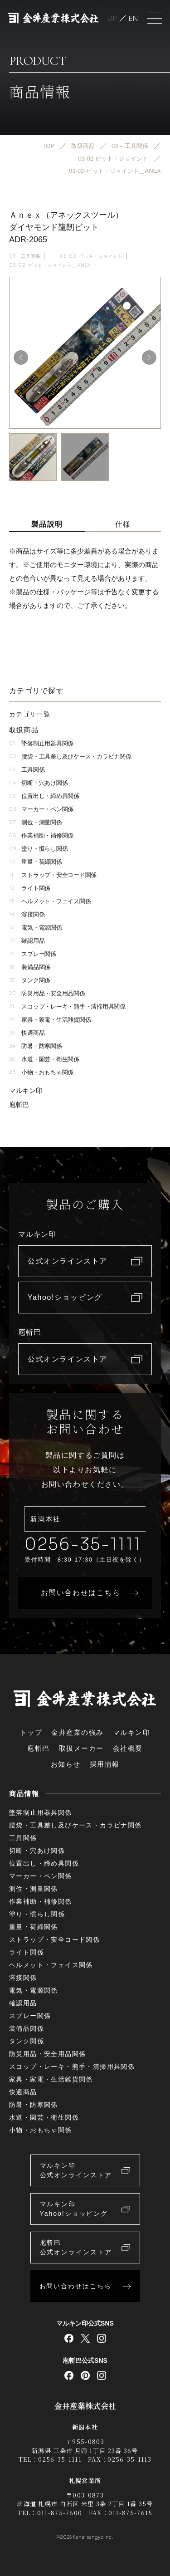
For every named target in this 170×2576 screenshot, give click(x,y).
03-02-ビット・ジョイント (91, 256)
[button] (149, 357)
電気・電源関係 (35, 927)
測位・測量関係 (35, 822)
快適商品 (26, 1032)
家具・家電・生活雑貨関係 (50, 1019)
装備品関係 (29, 967)
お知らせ (66, 1764)
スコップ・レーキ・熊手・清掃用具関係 (67, 1006)
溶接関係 (26, 914)
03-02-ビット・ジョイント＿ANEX (50, 265)
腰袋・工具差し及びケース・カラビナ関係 (70, 756)
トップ (31, 1732)
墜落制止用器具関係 (41, 743)
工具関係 (26, 769)
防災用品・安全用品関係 (47, 993)
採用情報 (105, 1764)
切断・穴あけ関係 (38, 782)
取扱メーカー (81, 1748)
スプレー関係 (32, 953)
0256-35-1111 (82, 1544)
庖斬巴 (19, 1104)
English (133, 18)
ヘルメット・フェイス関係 (50, 901)
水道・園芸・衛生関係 (44, 1059)
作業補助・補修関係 (41, 835)
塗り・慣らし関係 (38, 848)
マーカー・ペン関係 (41, 809)
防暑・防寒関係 (35, 1046)
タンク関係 (29, 980)
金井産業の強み (77, 1732)
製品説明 (47, 524)
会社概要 (128, 1748)
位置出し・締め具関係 (44, 796)
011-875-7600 (60, 2512)
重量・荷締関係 (35, 861)
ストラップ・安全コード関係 (53, 875)
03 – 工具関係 (24, 256)
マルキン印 (26, 1090)
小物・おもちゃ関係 (41, 1072)
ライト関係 (29, 888)
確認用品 (26, 940)
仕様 (123, 524)
